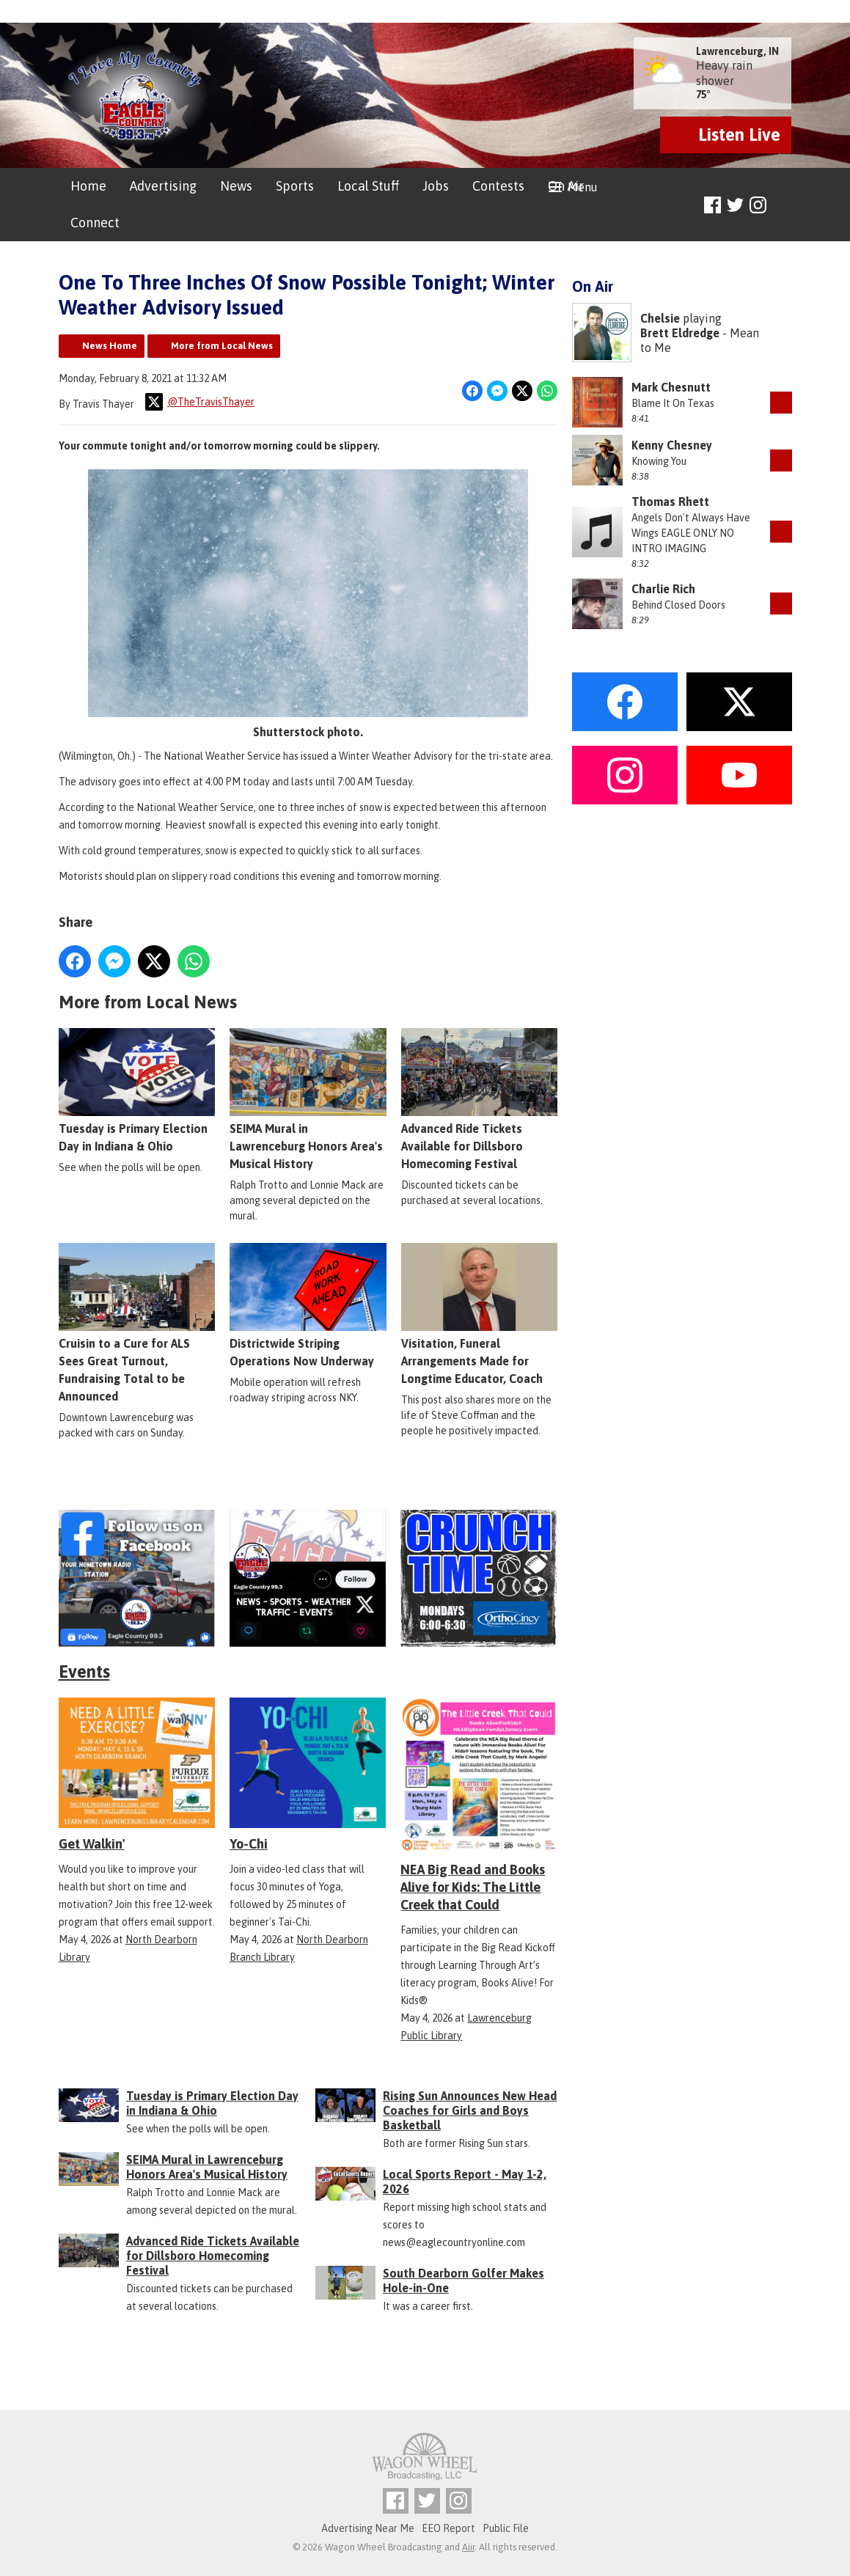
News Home (109, 345)
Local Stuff (368, 186)
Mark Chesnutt (671, 387)
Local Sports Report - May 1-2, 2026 (464, 2181)
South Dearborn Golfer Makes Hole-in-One (463, 2280)
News (236, 186)
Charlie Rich (663, 588)
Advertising (163, 186)
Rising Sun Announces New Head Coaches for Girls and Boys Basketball (470, 2110)
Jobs (435, 186)
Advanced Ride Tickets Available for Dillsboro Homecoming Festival (478, 1099)
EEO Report (448, 2528)
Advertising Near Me (367, 2528)
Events (84, 1671)
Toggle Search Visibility (783, 206)
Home (88, 186)
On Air (566, 186)
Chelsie (660, 318)
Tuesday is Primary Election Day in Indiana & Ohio (137, 1090)
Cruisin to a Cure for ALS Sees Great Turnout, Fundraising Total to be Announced (137, 1323)
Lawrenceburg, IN (737, 51)
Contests (498, 186)
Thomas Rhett (670, 501)
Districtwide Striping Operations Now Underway (308, 1305)
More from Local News (222, 345)
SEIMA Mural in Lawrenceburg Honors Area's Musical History (308, 1099)
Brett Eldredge (679, 333)
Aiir (468, 2547)
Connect (95, 222)
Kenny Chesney (671, 445)
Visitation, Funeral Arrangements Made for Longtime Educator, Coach (478, 1314)
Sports (295, 186)
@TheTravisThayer (199, 402)
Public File (506, 2528)
